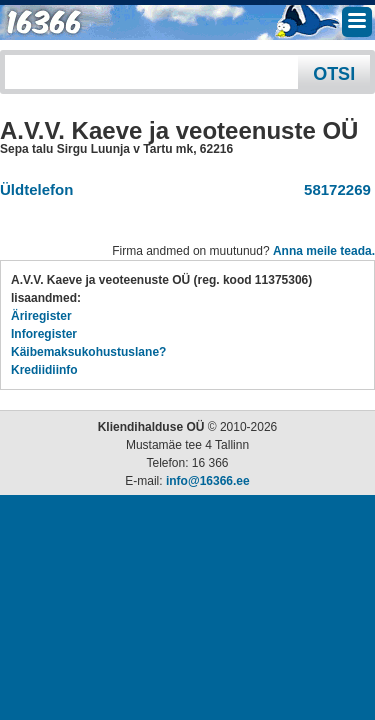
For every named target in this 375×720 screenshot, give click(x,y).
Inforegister (44, 334)
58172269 (333, 189)
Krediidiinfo (44, 370)
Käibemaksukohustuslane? (88, 352)
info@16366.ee (208, 481)
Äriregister (41, 316)
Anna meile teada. (324, 251)
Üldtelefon (36, 189)
